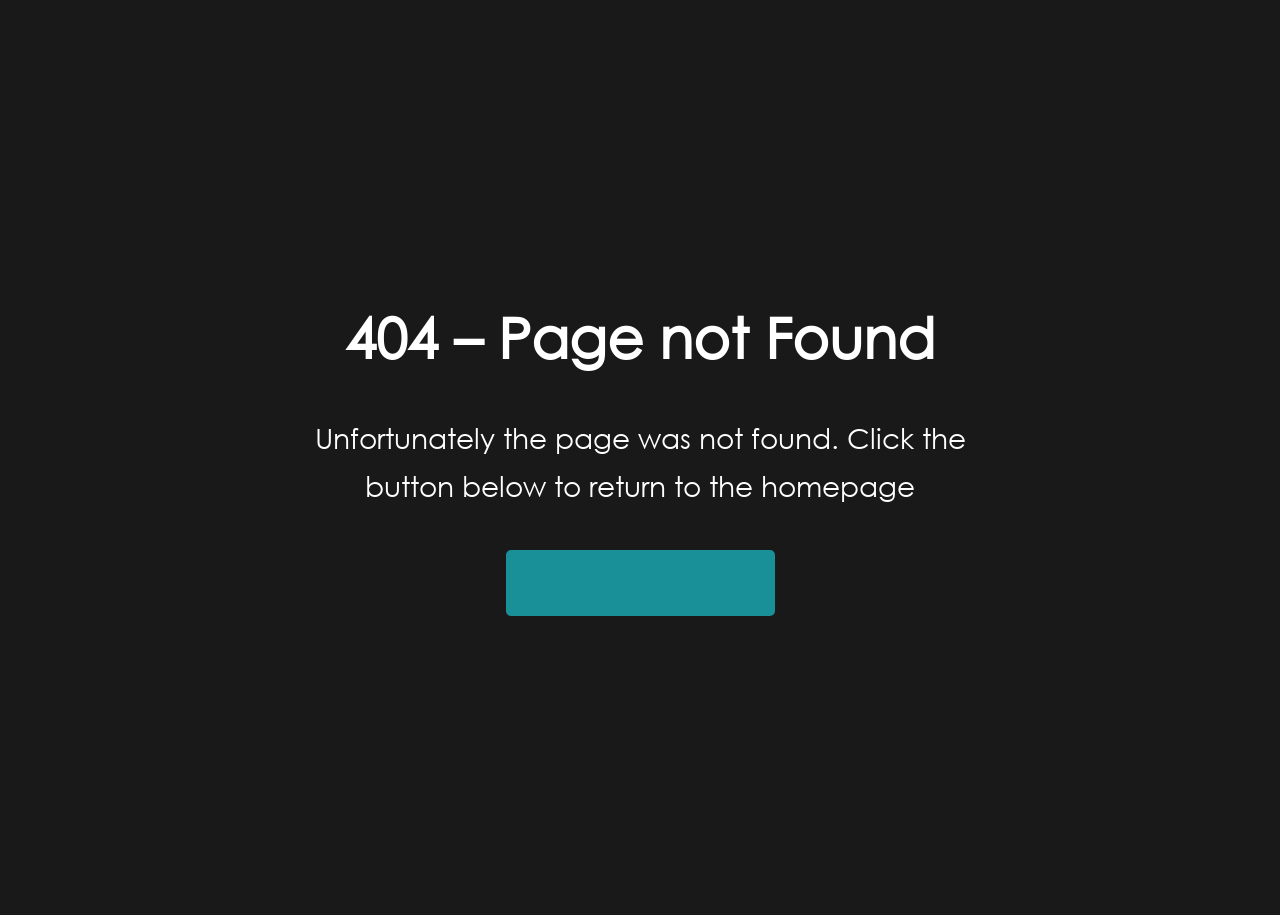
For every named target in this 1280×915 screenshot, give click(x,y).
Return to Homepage (640, 583)
